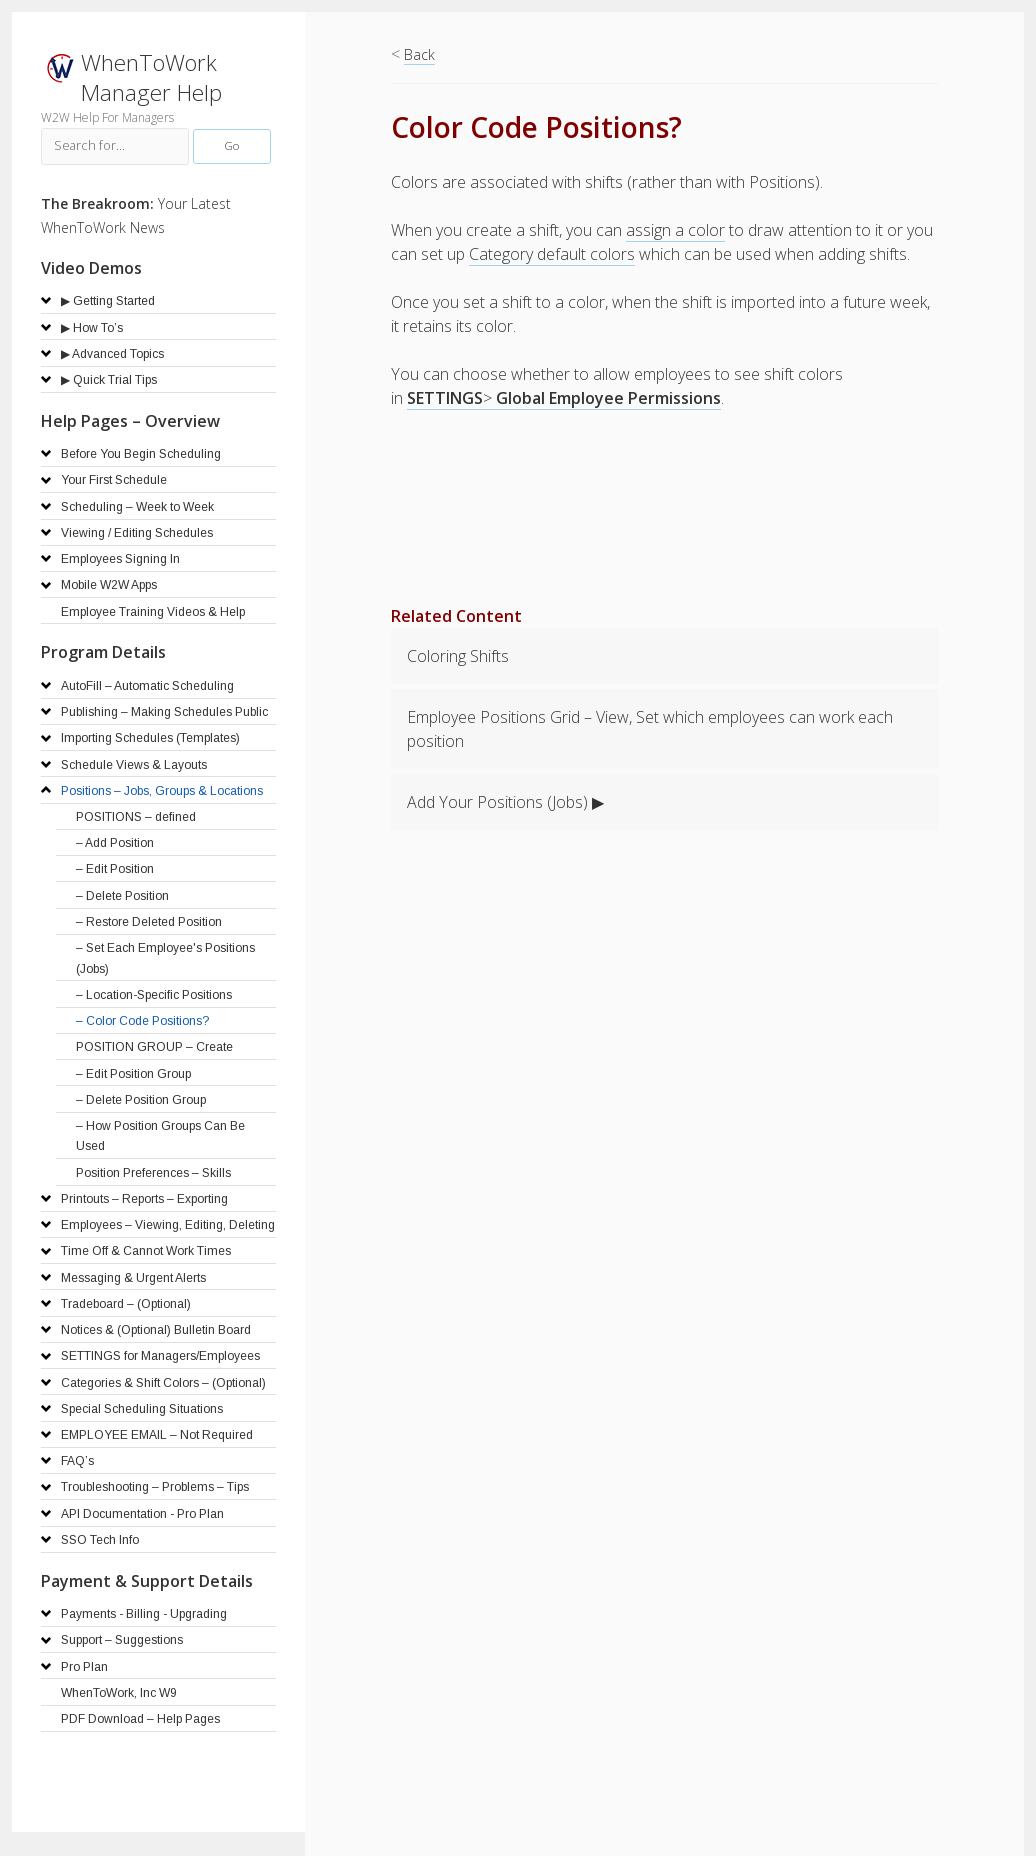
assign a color (675, 230)
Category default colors (552, 254)
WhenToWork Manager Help (151, 77)
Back (419, 54)
